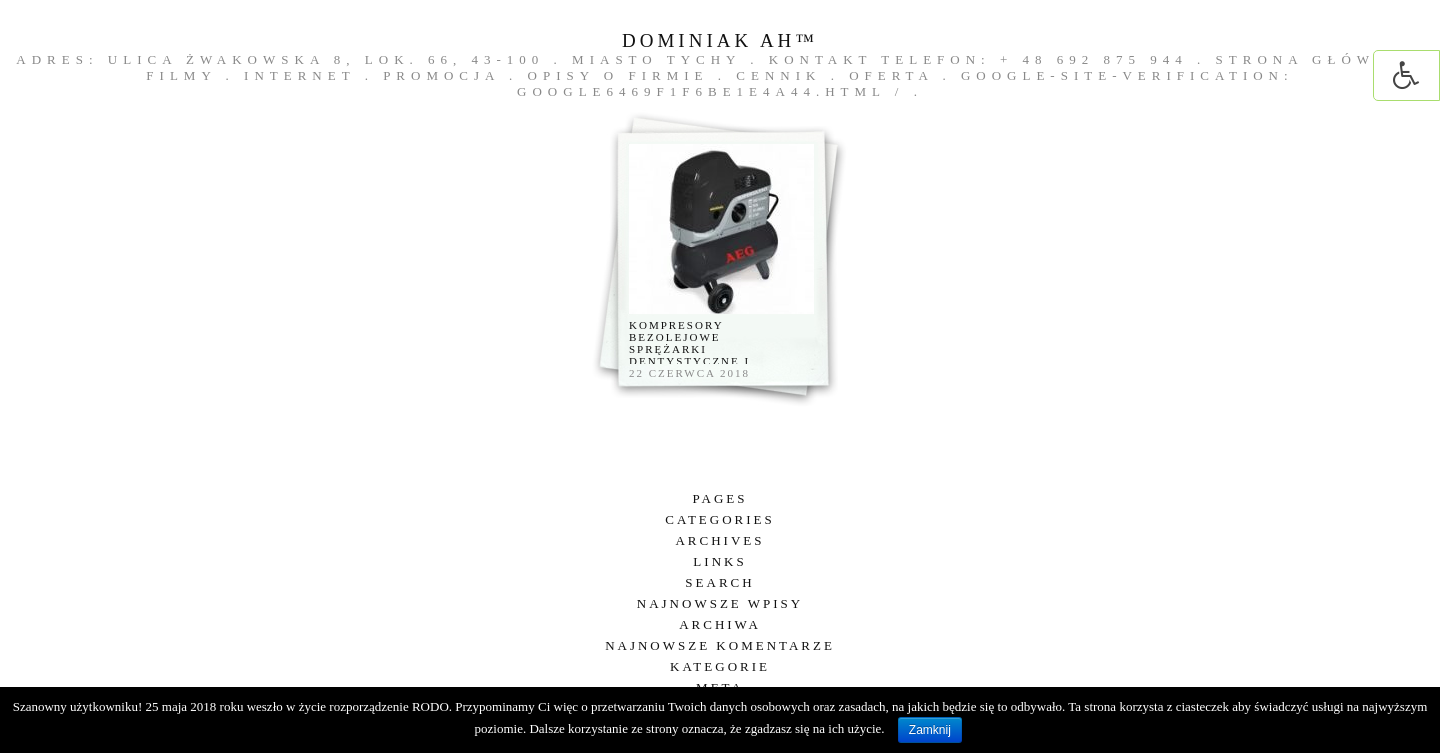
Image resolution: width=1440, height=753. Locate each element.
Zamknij (930, 730)
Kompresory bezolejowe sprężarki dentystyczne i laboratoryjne (689, 349)
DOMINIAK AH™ (720, 40)
